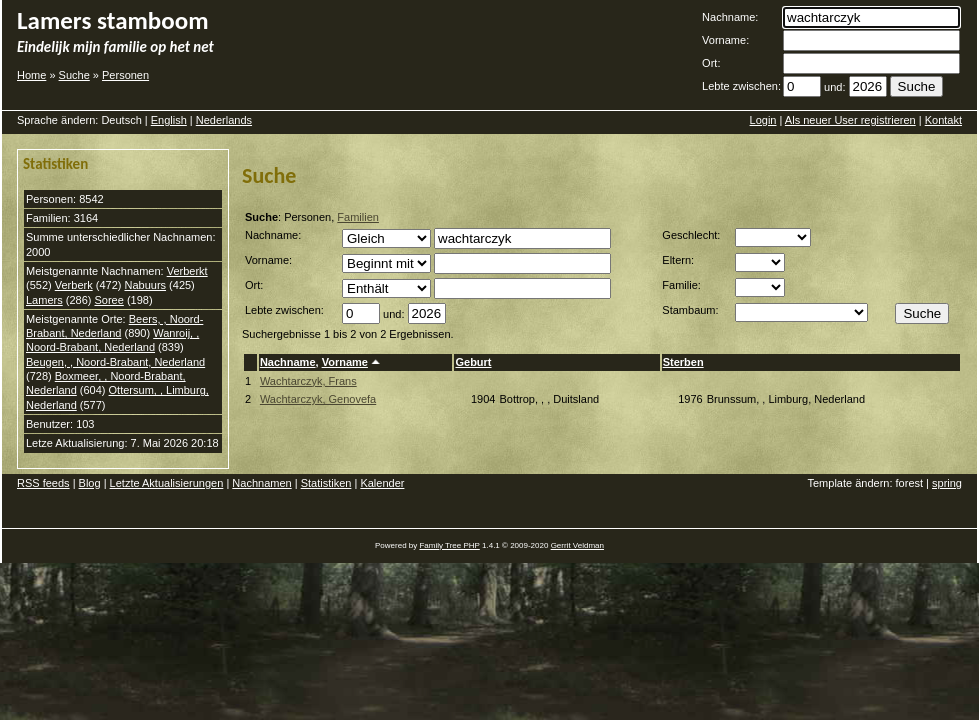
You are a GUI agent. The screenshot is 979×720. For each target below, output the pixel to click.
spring (947, 483)
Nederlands (224, 120)
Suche (74, 75)
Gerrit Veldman (577, 545)
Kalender (382, 483)
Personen (125, 75)
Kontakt (943, 120)
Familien (358, 217)
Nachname (288, 362)
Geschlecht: (691, 235)
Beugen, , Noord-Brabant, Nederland (115, 362)
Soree (108, 300)
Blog (90, 483)
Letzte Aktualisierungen (167, 483)
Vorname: (725, 40)
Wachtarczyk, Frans (308, 381)
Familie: (681, 285)
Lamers (44, 300)
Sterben (683, 362)
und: (834, 87)
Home (31, 75)
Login (763, 120)
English (169, 120)
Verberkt (187, 271)
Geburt (473, 362)
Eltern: (678, 260)
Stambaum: (690, 310)
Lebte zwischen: (741, 86)
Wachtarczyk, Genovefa (318, 399)
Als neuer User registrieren (850, 120)
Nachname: (730, 17)
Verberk (74, 285)
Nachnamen (261, 483)
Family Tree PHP (449, 545)
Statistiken (326, 483)
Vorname (345, 362)
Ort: (711, 63)
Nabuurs (145, 285)
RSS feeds (43, 483)
